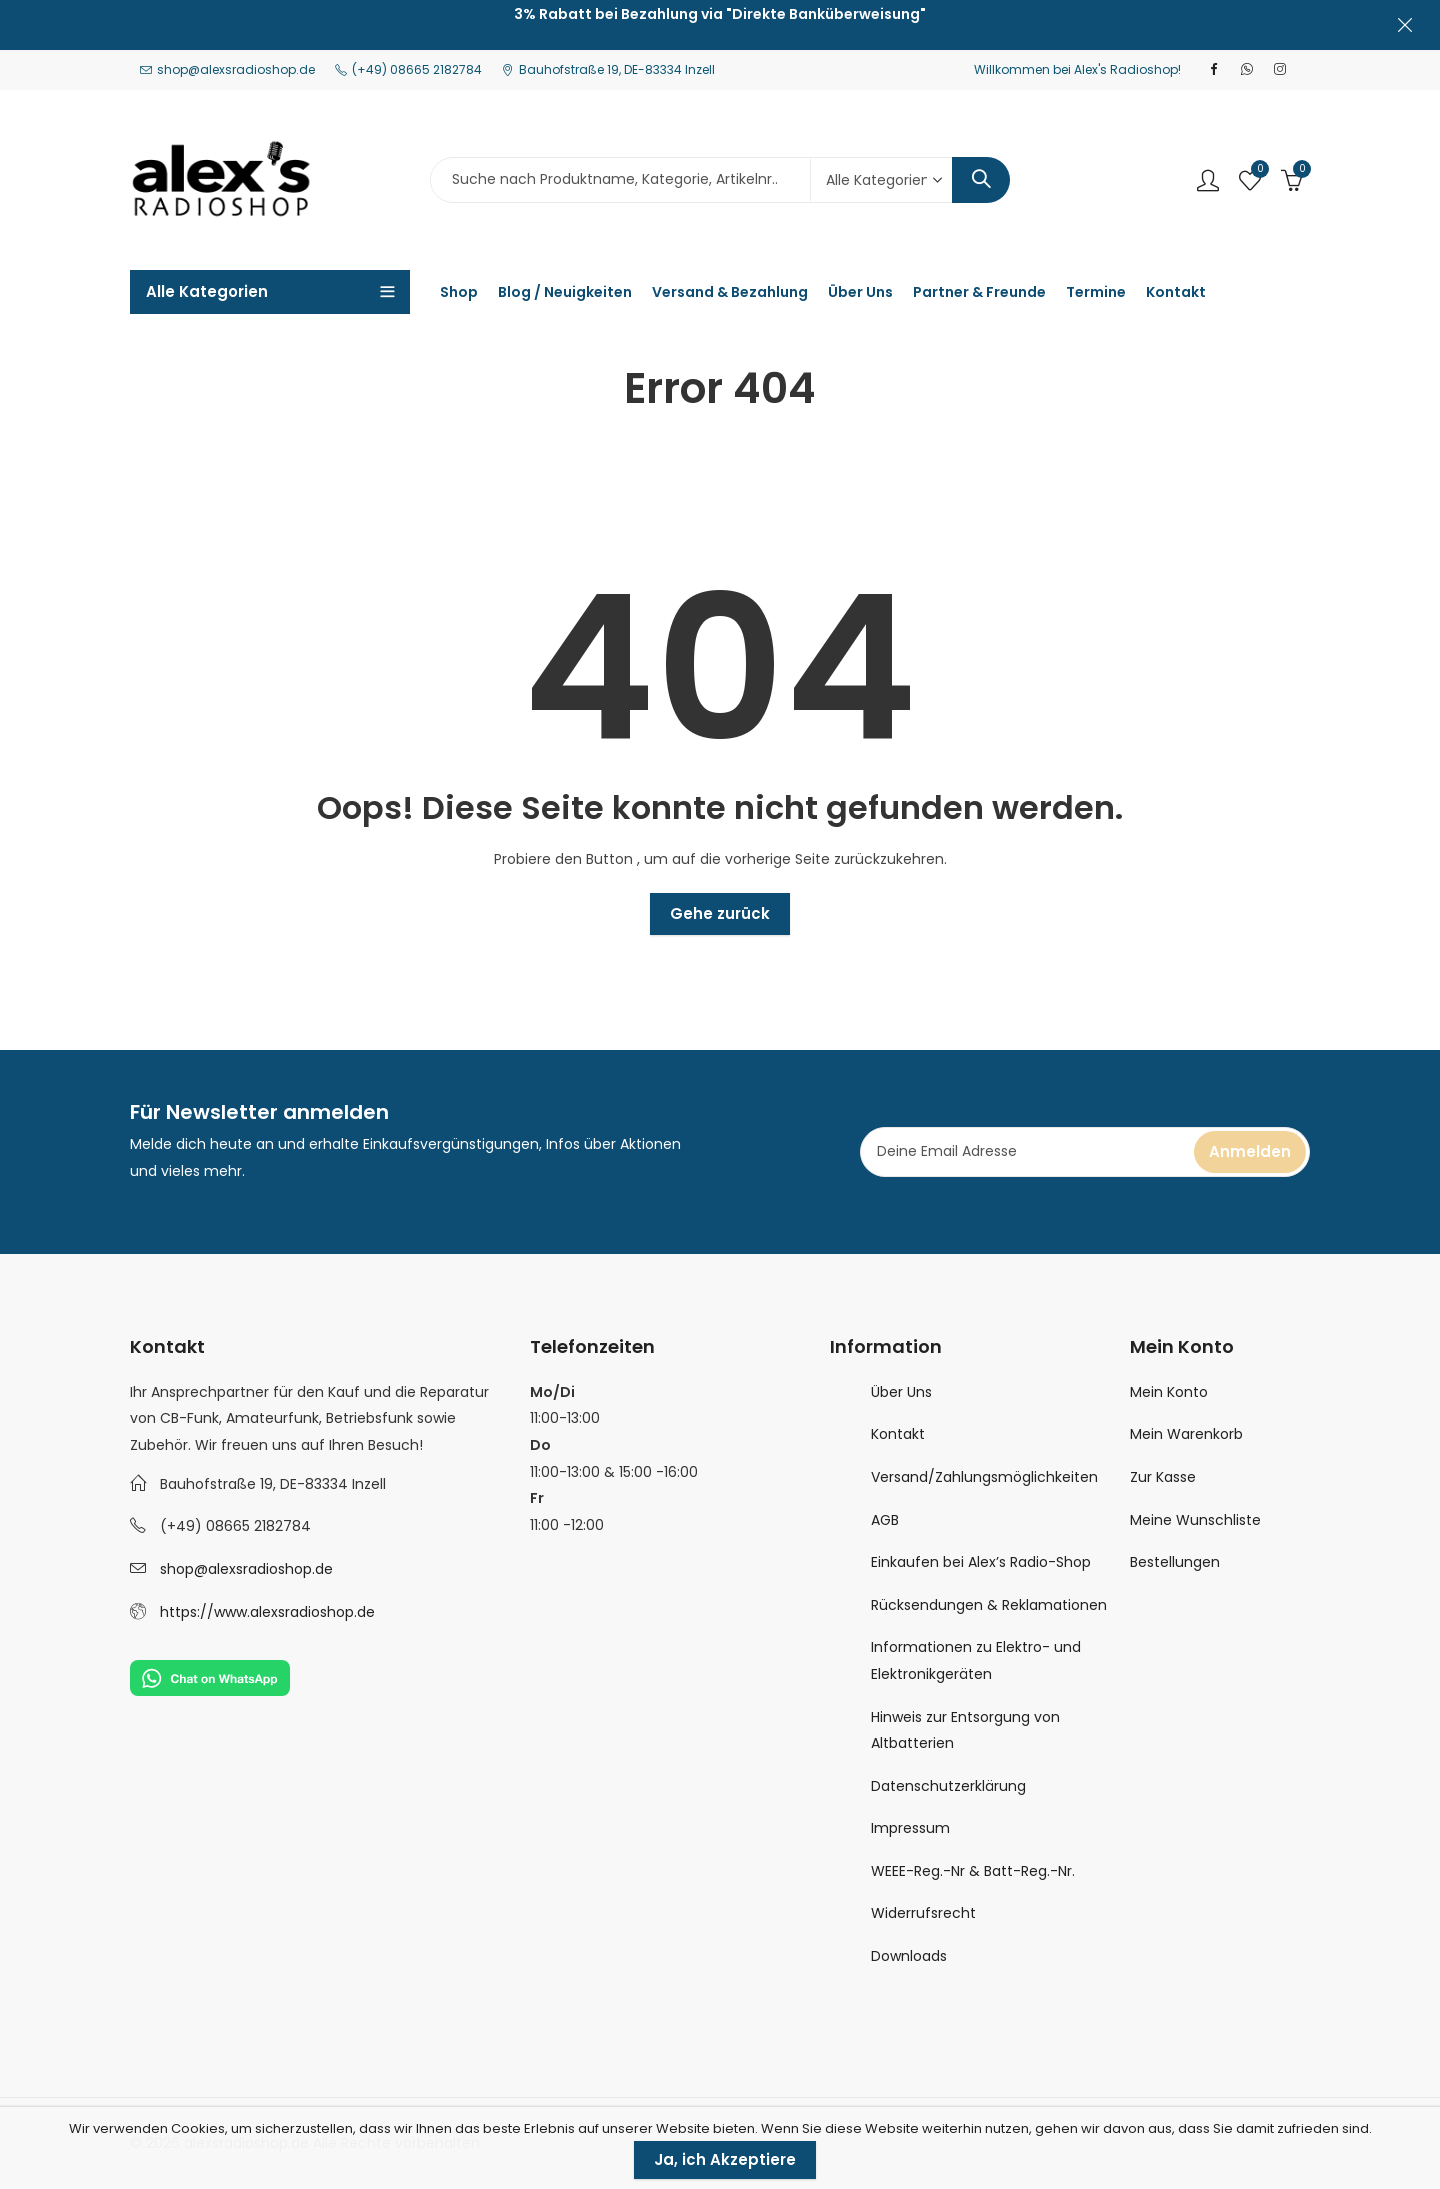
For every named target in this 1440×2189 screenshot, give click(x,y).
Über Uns (901, 1392)
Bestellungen (1175, 1562)
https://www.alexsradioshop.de (267, 1612)
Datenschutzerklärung (948, 1786)
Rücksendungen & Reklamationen (989, 1605)
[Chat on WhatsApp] (210, 1677)
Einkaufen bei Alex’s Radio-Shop (981, 1562)
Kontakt (898, 1434)
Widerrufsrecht (923, 1913)
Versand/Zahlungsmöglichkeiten (984, 1477)
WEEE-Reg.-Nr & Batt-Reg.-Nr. (973, 1871)
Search (981, 180)
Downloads (909, 1956)
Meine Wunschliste (1195, 1520)
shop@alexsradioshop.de (246, 1569)
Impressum (910, 1828)
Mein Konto (1169, 1392)
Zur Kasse (1163, 1477)
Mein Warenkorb (1186, 1434)
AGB (885, 1520)
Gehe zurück (720, 913)
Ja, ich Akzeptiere (725, 2159)
